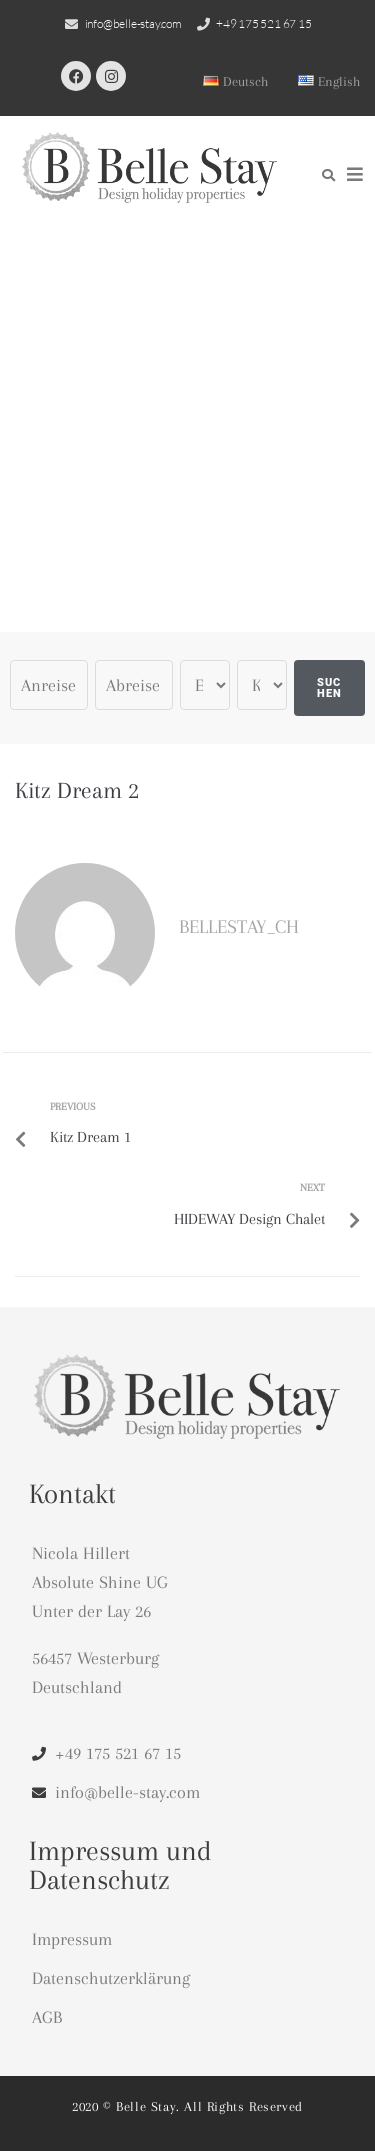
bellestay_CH (239, 927)
